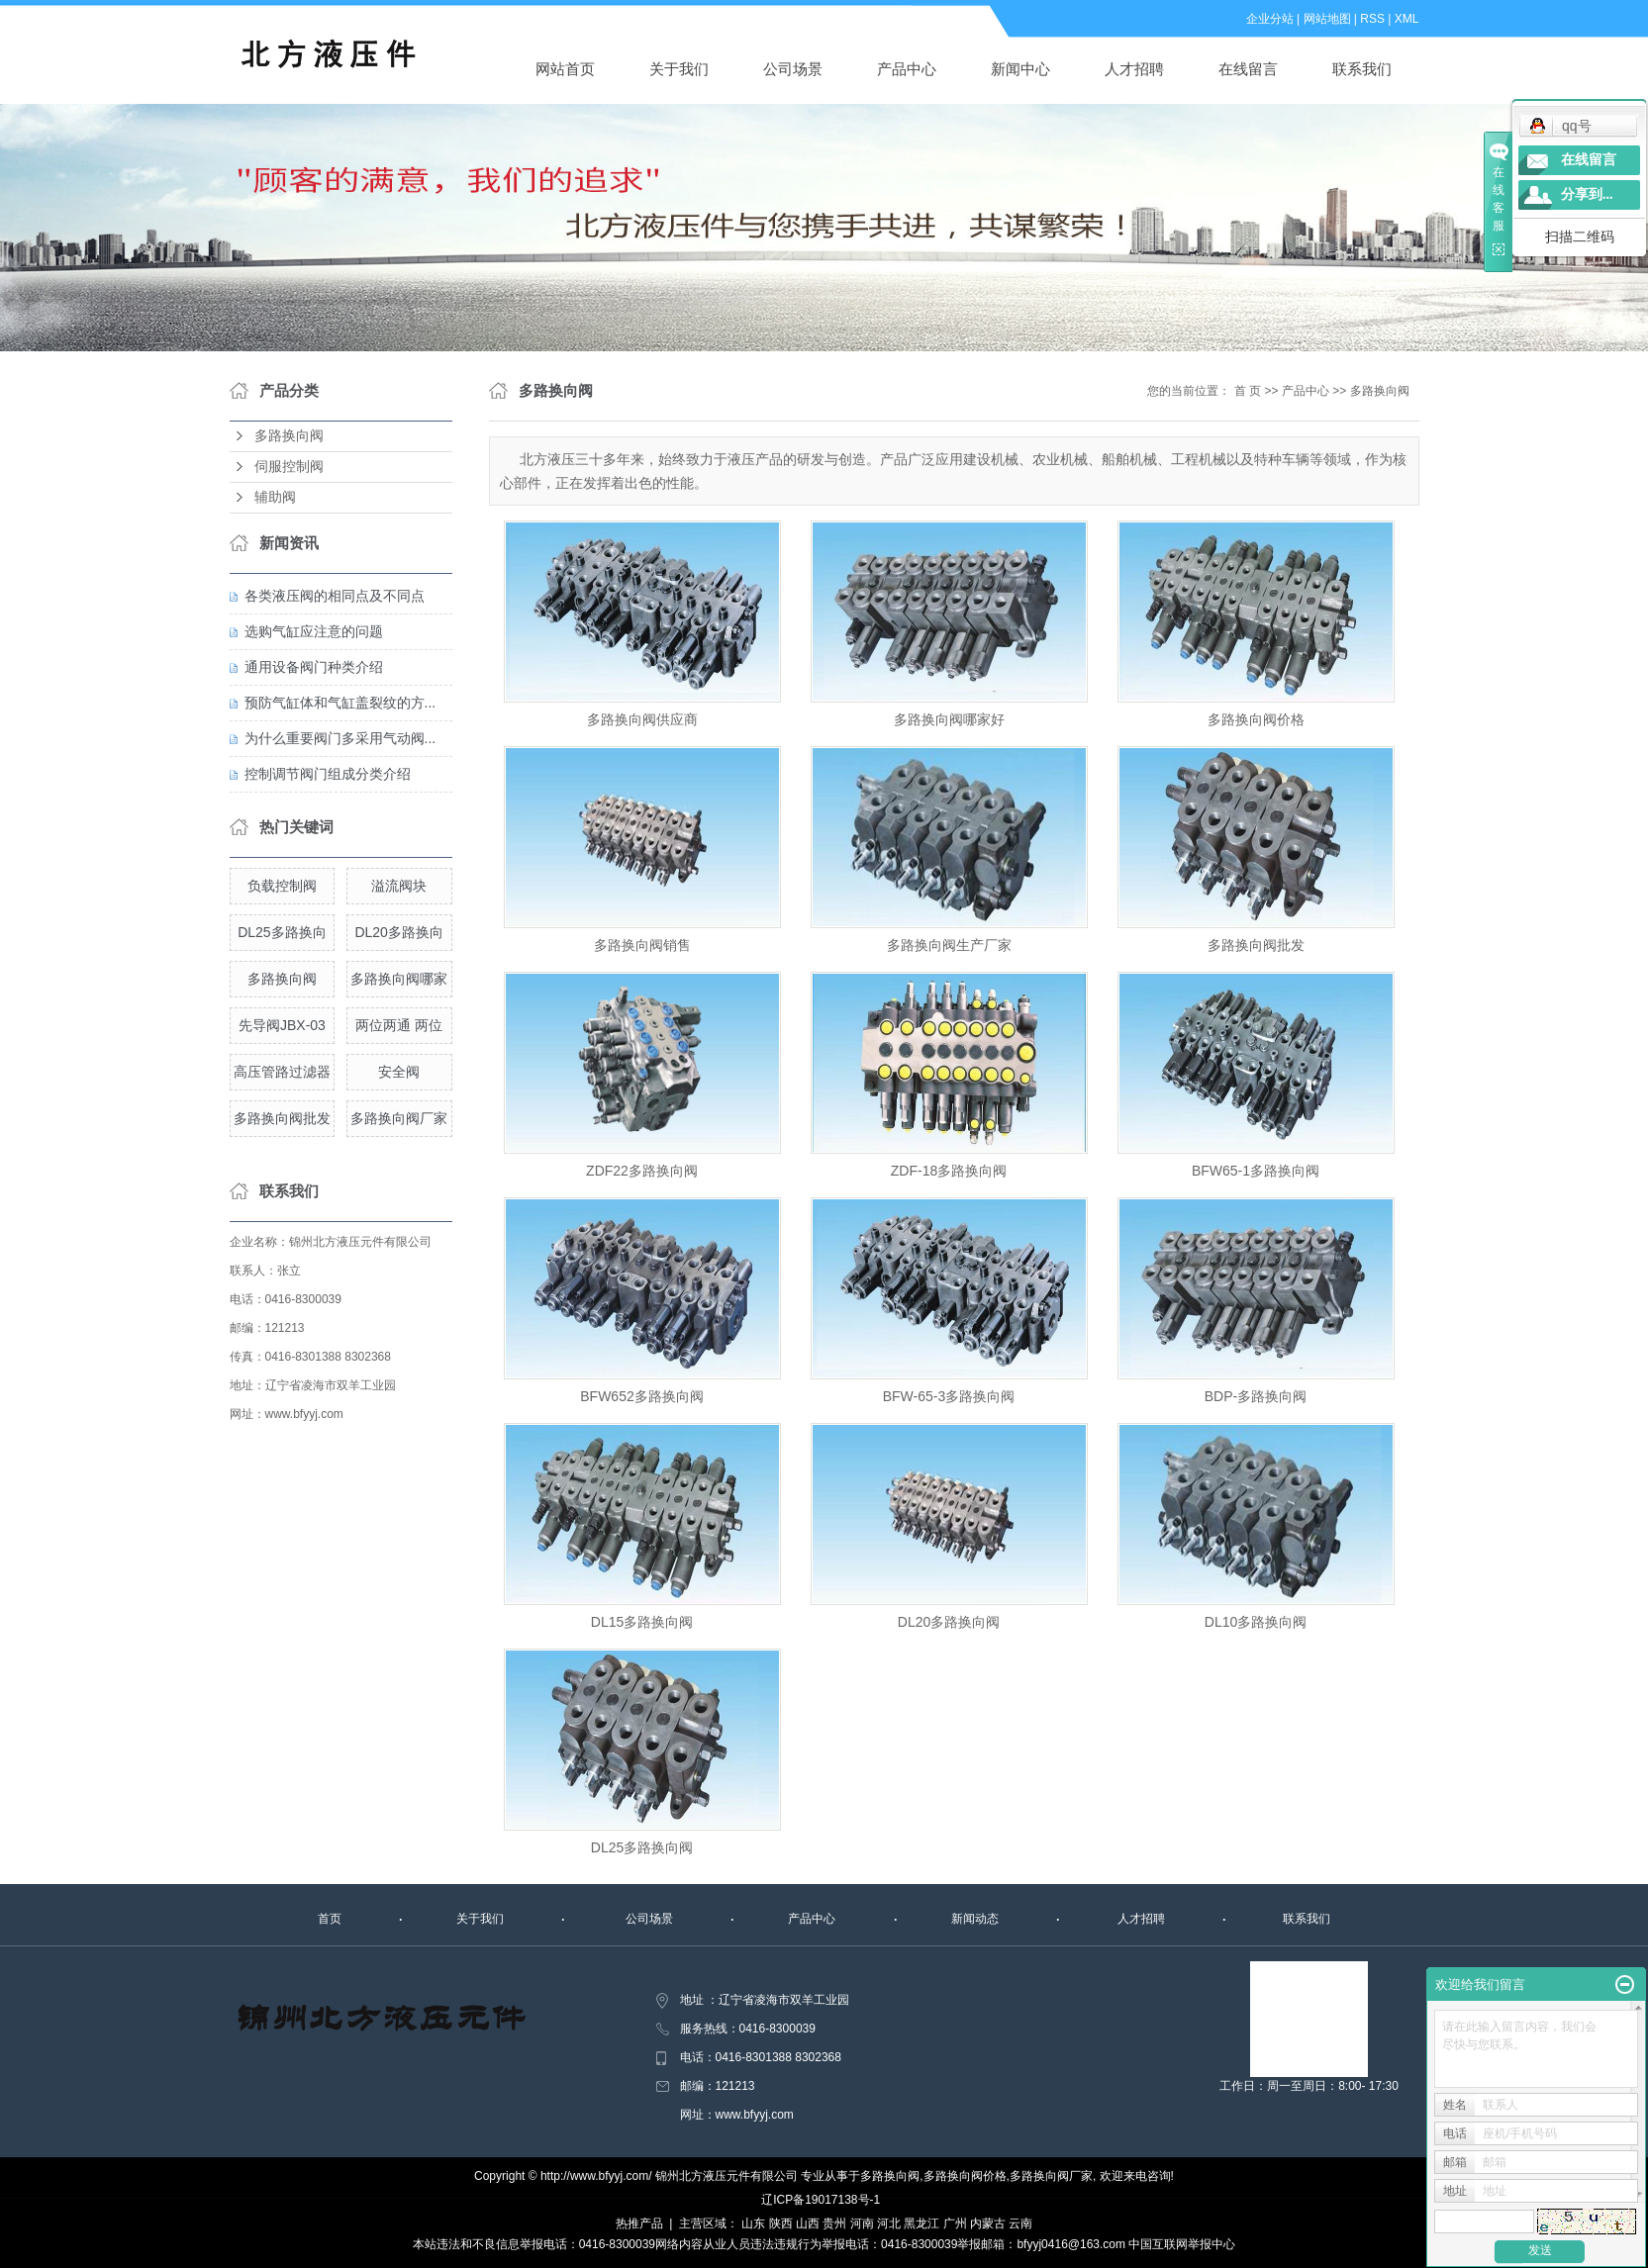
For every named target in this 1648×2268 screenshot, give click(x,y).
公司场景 (793, 68)
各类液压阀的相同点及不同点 (334, 596)
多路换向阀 (289, 435)
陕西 (781, 2223)
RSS (1372, 19)
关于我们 (679, 68)
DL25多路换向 (282, 932)
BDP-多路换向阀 (1256, 1396)
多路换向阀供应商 (642, 719)
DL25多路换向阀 (642, 1847)
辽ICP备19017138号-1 (820, 2200)
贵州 (834, 2223)
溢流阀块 (399, 886)
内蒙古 (988, 2223)
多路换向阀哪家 (398, 979)
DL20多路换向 (398, 932)
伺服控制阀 (289, 466)
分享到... (1587, 194)
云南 (1020, 2223)
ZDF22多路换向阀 (642, 1171)
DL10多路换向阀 (1256, 1622)
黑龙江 (921, 2223)
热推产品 (639, 2223)
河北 (889, 2223)
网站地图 (1327, 19)
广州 (955, 2223)
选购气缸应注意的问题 (313, 631)
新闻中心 (1020, 68)
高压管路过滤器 (282, 1072)
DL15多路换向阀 (642, 1622)
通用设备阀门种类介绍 (313, 667)
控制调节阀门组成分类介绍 (327, 774)
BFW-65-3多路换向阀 (949, 1396)
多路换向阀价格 (1256, 719)
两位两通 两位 (398, 1025)
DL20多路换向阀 (949, 1622)
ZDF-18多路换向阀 (949, 1171)
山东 (753, 2223)
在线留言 (1248, 68)
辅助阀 (275, 497)
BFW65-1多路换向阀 (1255, 1171)
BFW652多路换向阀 (641, 1396)
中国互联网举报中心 (1181, 2244)
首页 (329, 1919)
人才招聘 (1134, 68)
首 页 (1247, 391)
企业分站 (1270, 19)
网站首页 (565, 68)
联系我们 (1362, 68)
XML (1407, 19)
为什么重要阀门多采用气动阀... (340, 738)
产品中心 (906, 68)
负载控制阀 (282, 886)
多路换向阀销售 (642, 945)
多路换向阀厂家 (398, 1118)
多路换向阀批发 (282, 1118)
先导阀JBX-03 (282, 1025)
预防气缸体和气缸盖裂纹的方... (340, 702)
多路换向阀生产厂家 (949, 945)
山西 (808, 2223)
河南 (862, 2223)
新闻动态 (975, 1919)
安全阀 (399, 1072)
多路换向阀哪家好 (949, 719)
